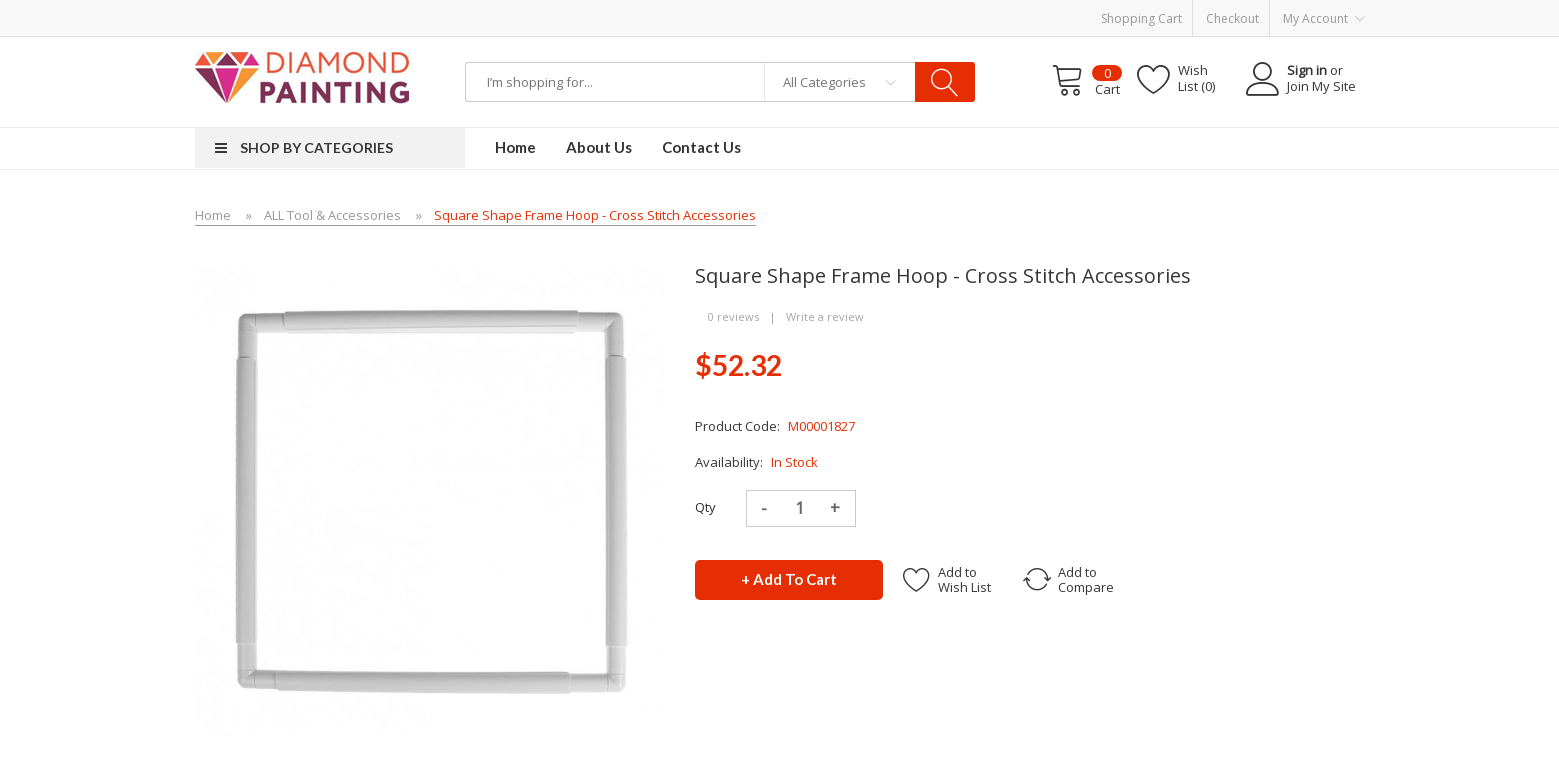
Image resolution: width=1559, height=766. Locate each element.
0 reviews (733, 316)
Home (213, 215)
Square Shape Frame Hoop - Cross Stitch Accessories (595, 215)
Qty (705, 507)
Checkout (1232, 18)
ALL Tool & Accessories (332, 215)
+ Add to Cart (789, 579)
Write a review (825, 316)
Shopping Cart (1141, 18)
